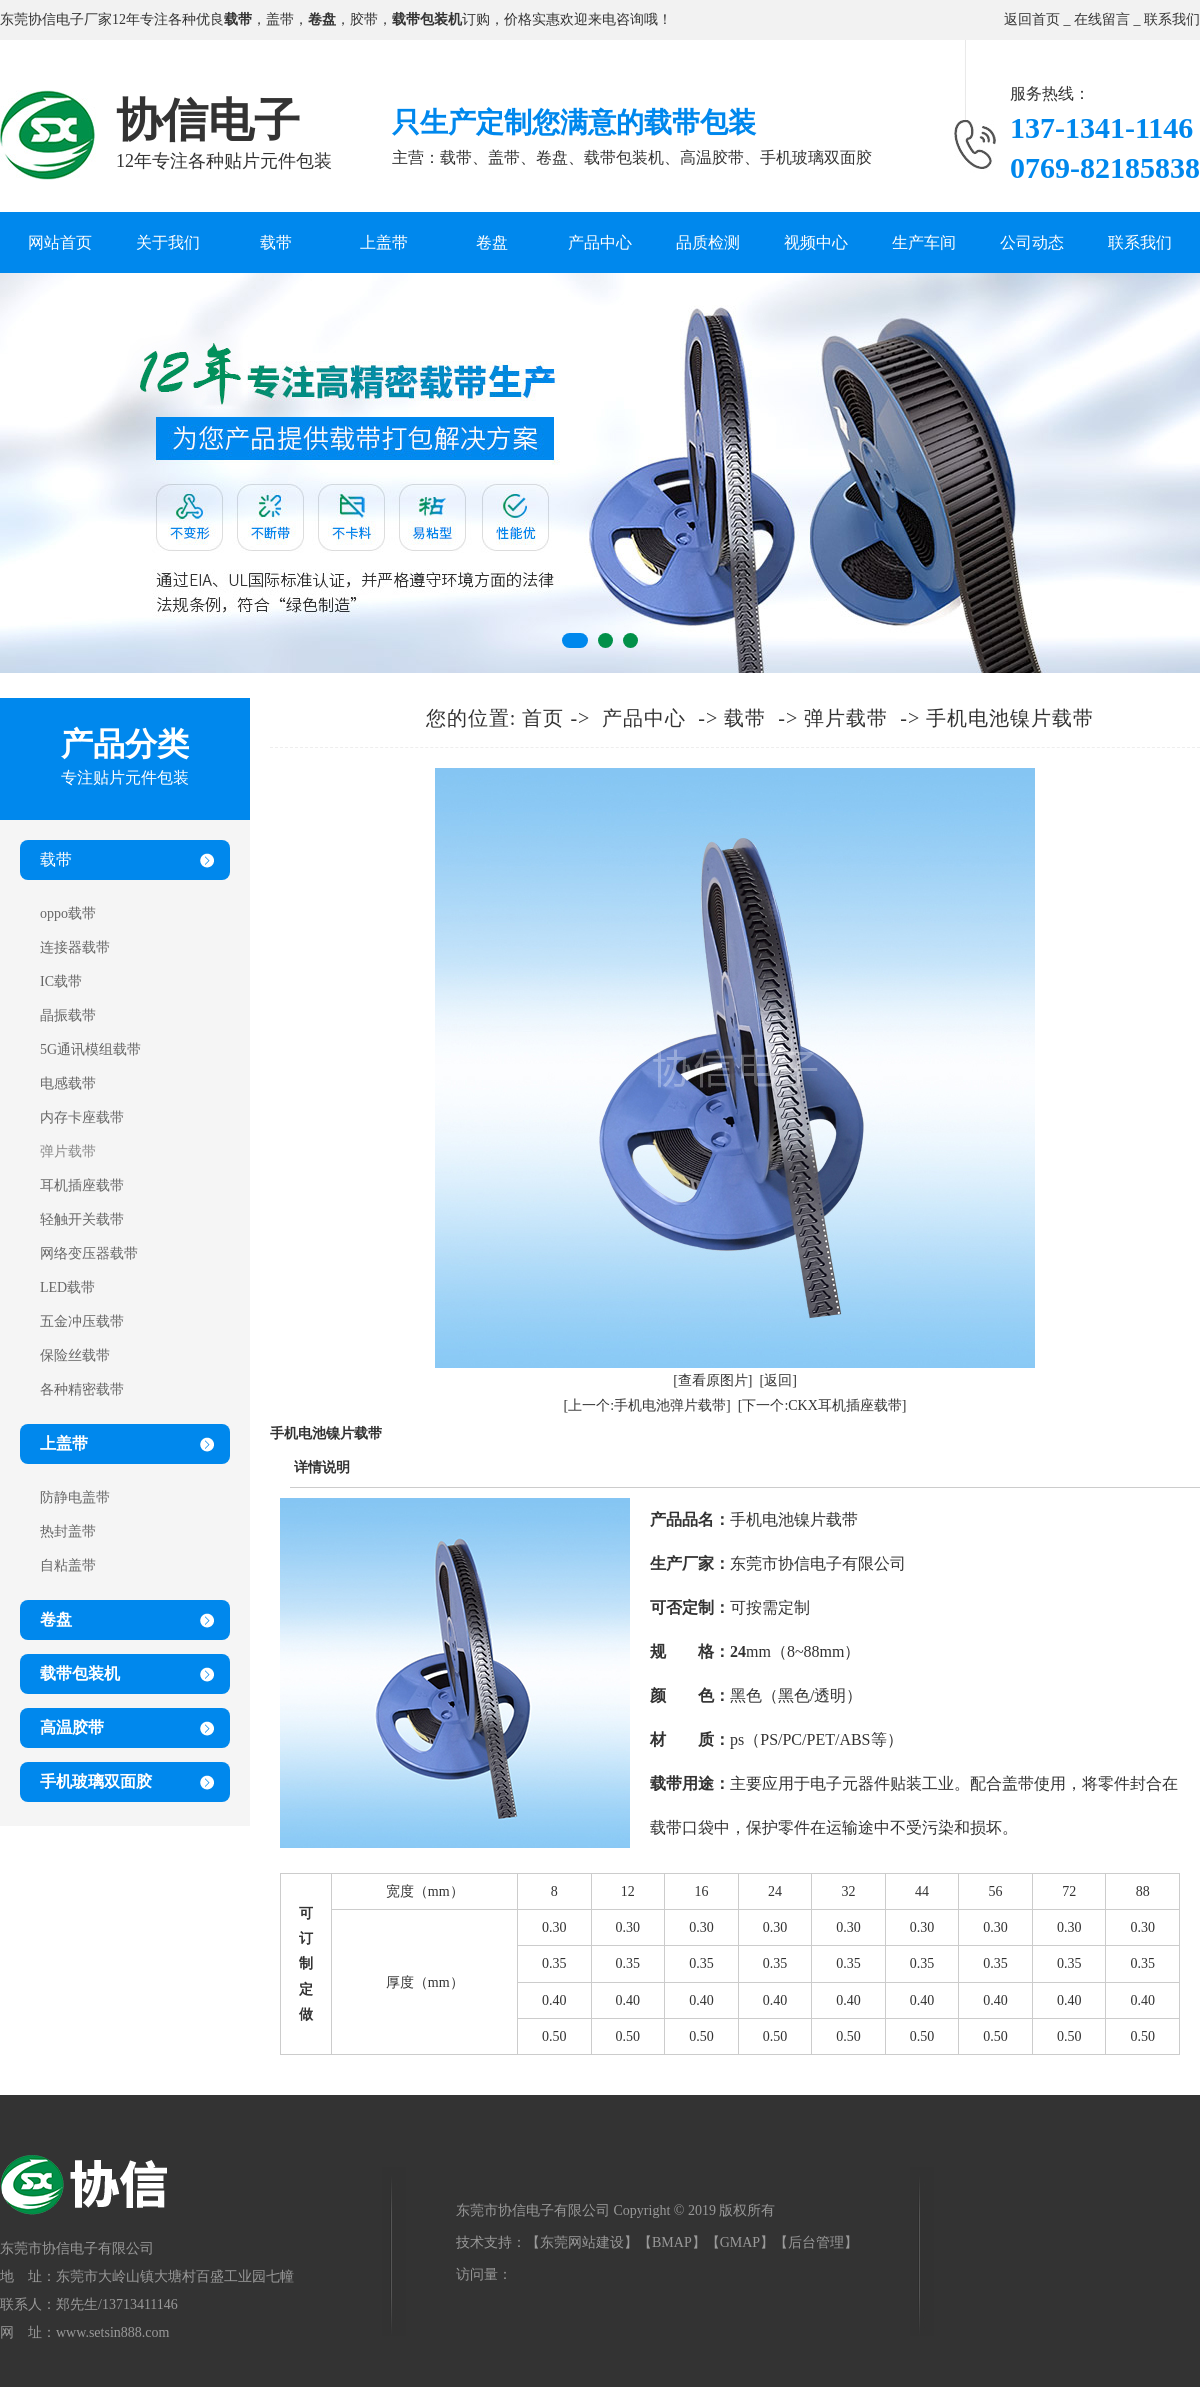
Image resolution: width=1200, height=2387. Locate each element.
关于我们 (168, 242)
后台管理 (816, 2242)
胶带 (364, 19)
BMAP (672, 2242)
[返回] (778, 1380)
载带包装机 (80, 1673)
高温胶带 (72, 1727)
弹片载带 (846, 718)
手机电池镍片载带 (1010, 718)
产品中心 (600, 242)
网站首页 (60, 242)
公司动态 (1032, 242)
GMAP (740, 2242)
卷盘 (492, 242)
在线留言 (1102, 19)
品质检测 (708, 242)
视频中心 (816, 242)
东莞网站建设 (582, 2242)
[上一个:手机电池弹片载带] (647, 1405)
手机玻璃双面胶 (96, 1781)
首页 (543, 718)
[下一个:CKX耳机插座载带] (822, 1405)
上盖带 (384, 242)
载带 (276, 242)
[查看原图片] (712, 1380)
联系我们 (1172, 19)
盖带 (280, 19)
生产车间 (924, 242)
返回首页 (1032, 19)
